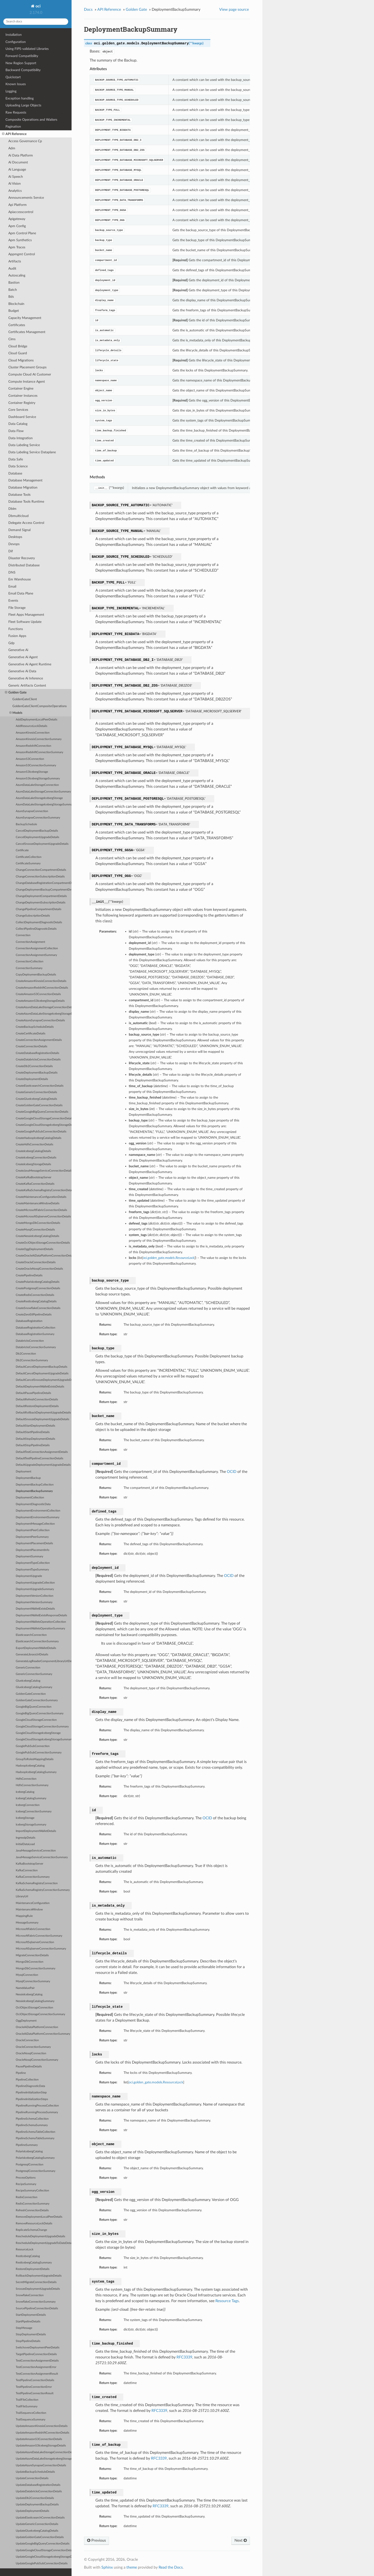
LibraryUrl (22, 1896)
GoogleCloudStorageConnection (36, 1720)
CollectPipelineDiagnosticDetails (36, 929)
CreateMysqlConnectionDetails (35, 1229)
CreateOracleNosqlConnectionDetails (39, 1268)
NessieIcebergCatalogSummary (35, 2001)
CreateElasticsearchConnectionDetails (39, 1086)
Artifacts (14, 261)
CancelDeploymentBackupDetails (37, 830)
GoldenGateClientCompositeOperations (39, 706)
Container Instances (22, 395)
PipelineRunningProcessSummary (37, 2112)
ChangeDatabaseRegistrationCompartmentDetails (44, 883)
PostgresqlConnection (29, 2164)
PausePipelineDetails (29, 2066)
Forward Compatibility (21, 56)
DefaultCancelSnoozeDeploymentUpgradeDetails (44, 1380)
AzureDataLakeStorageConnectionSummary (43, 791)
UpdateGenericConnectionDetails (37, 2524)
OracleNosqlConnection (31, 2053)
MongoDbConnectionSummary (35, 1968)
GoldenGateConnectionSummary (37, 1700)
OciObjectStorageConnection (34, 2007)
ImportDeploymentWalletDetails (36, 1831)
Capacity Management (24, 318)
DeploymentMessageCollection (35, 1524)
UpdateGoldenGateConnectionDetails (40, 2537)
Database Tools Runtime (26, 501)
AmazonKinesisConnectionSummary (39, 739)
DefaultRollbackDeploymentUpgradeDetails (43, 1412)
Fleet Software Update (25, 622)
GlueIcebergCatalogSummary (34, 1687)
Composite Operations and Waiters (31, 119)
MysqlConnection (27, 1975)
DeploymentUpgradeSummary (35, 1589)
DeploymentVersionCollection (34, 1596)
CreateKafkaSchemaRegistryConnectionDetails (44, 1190)
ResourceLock (24, 2249)
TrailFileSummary (26, 2406)
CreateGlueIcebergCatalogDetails (36, 1099)
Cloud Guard (17, 353)
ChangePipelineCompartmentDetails (38, 909)
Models (16, 713)
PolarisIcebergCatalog (29, 2151)
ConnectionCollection (29, 961)
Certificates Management (26, 332)
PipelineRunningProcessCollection (37, 2105)
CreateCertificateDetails (30, 1033)
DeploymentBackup (28, 1478)
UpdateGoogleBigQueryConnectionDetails (42, 2543)
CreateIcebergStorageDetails (33, 1164)
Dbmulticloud (18, 516)
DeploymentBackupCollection (35, 1484)
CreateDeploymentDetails (32, 1079)
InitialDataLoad (25, 1844)
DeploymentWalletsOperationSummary (40, 1628)
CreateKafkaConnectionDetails (35, 1184)
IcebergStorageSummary (31, 1824)
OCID (231, 1472)
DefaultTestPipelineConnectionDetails (39, 1458)
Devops (14, 544)
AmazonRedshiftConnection (33, 746)
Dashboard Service (22, 417)
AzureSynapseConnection (32, 811)
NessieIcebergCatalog (29, 1994)
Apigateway (16, 219)
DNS (12, 572)
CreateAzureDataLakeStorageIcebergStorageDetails (44, 1013)
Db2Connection (26, 1353)
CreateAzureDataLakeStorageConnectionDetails (44, 1007)
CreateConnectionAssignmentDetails (39, 1040)
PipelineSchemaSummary (32, 2125)
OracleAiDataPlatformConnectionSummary (43, 2034)
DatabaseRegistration (29, 1321)
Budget (13, 311)
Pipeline (21, 2073)
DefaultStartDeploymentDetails (35, 1425)
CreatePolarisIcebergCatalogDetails (37, 1282)
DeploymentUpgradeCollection (35, 1582)
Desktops (15, 537)
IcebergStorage (25, 1818)
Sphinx (107, 2567)
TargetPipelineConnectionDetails (36, 2354)
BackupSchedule (26, 824)
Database (15, 473)
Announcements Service (26, 197)
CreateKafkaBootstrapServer (33, 1177)
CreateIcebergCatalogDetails (33, 1151)
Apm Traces (16, 247)
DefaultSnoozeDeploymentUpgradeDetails (42, 1419)
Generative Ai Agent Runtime (29, 664)
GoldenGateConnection (31, 1694)
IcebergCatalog (25, 1792)
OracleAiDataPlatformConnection (37, 2027)
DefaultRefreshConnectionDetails (37, 1399)
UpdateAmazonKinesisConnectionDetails (42, 2426)
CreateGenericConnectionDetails (36, 1092)
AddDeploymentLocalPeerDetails (36, 719)
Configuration (15, 42)
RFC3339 (184, 2357)
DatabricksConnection (30, 1341)
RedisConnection (26, 2197)
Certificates (16, 325)
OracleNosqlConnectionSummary (37, 2060)
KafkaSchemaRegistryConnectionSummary (43, 1890)
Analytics (15, 191)
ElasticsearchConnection (31, 1635)
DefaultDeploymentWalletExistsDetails (40, 1386)
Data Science (18, 466)
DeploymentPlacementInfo (32, 1550)
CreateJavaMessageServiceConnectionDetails (44, 1170)
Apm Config (17, 226)
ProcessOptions (26, 2177)
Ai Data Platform (20, 155)
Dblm (12, 509)
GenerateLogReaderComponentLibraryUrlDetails (44, 1661)
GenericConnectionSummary (34, 1674)
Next (240, 2540)
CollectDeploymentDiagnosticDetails (39, 922)
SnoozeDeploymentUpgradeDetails (38, 2289)
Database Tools (19, 494)
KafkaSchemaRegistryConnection (37, 1883)
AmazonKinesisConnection (33, 732)
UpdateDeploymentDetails (32, 2511)
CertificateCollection (29, 857)
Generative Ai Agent (23, 657)
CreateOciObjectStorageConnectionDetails (43, 1242)
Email (12, 586)
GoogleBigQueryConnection (34, 1706)
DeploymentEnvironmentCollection (38, 1510)
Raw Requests (15, 112)
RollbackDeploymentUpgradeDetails (39, 2275)
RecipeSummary (26, 2184)
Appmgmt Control (21, 254)
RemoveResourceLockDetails (34, 2223)
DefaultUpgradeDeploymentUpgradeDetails (43, 1465)
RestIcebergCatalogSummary (34, 2262)
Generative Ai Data (22, 671)
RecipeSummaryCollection (32, 2190)
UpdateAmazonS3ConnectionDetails (39, 2439)
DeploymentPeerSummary (32, 1537)
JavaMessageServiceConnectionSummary (42, 1857)
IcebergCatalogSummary (31, 1798)
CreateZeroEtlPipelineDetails (34, 1314)
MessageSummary (27, 1922)
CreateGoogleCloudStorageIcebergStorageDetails (44, 1125)
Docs (88, 9)
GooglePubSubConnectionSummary (39, 1752)
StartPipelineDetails (28, 2321)
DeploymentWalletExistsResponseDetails (41, 1615)
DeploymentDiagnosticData (33, 1504)
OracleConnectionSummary (33, 2047)
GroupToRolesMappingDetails (34, 1759)
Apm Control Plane (22, 233)
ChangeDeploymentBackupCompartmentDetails (44, 889)
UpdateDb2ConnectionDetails (35, 2498)
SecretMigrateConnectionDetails (36, 2282)
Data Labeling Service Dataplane (32, 452)
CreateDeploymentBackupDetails (36, 1072)
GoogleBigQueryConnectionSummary (39, 1713)
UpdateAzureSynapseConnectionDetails (41, 2465)
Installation (13, 35)
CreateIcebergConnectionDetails (36, 1157)
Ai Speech (15, 176)
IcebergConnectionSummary (34, 1811)
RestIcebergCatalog (28, 2256)
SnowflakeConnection (30, 2295)
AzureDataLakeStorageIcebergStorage (39, 798)
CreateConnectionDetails (31, 1046)
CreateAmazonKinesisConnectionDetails (41, 981)
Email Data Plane (20, 593)
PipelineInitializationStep (31, 2092)
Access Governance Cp (25, 141)
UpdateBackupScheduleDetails (35, 2472)
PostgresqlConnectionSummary (35, 2171)
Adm (11, 148)
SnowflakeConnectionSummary (36, 2301)
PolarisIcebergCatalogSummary (35, 2158)
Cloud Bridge (17, 346)
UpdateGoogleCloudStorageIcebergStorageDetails (44, 2556)
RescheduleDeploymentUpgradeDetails (40, 2236)
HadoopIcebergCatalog (30, 1765)
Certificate (22, 850)
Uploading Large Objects (23, 105)
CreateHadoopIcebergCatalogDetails (38, 1138)
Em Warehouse (19, 579)
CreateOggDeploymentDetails (34, 1249)
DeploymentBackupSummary (34, 1491)
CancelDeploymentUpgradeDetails (37, 837)
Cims (12, 339)
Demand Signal (19, 530)
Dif (10, 551)
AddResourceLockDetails (31, 726)
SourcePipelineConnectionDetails (37, 2308)
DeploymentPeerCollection (33, 1530)
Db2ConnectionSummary (32, 1360)
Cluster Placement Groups (27, 367)
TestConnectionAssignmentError (36, 2367)
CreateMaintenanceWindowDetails (37, 1203)
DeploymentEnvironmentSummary (37, 1517)
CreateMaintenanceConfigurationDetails (41, 1197)
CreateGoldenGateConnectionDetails (39, 1105)
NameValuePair (25, 1988)
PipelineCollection (27, 2079)
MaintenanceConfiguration (33, 1903)
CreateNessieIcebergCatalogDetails (37, 1236)
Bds (11, 296)
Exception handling (19, 98)
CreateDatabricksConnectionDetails (38, 1059)
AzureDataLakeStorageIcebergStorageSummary (44, 804)
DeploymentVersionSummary (34, 1602)
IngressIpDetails (25, 1837)
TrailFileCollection (27, 2400)
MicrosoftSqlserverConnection (35, 1942)
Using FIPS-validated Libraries (27, 49)
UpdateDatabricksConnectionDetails (39, 2491)
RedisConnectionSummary (32, 2203)
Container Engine (20, 388)
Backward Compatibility (23, 70)
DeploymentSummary (29, 1556)
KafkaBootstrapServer (29, 1863)
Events (13, 600)
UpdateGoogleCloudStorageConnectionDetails (44, 2550)
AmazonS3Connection (30, 759)
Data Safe (15, 459)
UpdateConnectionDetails (32, 2478)
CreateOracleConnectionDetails (36, 1262)
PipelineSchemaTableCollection (35, 2132)
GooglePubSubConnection (33, 1746)
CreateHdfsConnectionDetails (34, 1144)
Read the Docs (171, 2567)
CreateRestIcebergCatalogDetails (36, 1301)
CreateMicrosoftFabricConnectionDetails (41, 1210)
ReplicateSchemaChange (31, 2230)
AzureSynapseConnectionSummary (38, 817)
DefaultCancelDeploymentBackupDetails (41, 1367)
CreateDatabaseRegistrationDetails (37, 1053)
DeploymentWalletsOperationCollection (41, 1622)
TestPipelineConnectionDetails (35, 2380)
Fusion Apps (17, 636)
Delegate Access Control (26, 523)
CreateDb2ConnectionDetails (34, 1066)
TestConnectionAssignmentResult (37, 2374)
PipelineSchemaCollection (32, 2118)
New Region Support (20, 63)
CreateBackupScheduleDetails (35, 1027)
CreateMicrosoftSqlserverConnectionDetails (43, 1216)
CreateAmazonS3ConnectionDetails (38, 994)
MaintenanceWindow (29, 1909)
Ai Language (17, 169)
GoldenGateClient (24, 699)
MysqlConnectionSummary (33, 1981)
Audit (12, 268)
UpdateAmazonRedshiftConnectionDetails (42, 2432)
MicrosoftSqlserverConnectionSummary (41, 1948)
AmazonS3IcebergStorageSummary (38, 778)
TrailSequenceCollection (31, 2413)
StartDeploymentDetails (31, 2315)
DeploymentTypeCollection (33, 1563)
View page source (234, 9)
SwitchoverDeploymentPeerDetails (37, 2347)
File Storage (17, 608)
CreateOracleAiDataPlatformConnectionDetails (44, 1255)
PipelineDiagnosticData (30, 2086)
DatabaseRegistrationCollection (35, 1327)
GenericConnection (28, 1667)
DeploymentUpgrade (29, 1576)
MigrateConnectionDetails (32, 1955)
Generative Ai (18, 650)
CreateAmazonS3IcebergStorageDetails (40, 1001)
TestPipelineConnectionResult (34, 2393)
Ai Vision (14, 183)
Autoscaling (16, 275)
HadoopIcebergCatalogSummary (36, 1772)
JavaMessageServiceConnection (36, 1850)
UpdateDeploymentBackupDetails (37, 2504)
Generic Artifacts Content (27, 685)
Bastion (14, 282)
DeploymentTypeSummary (32, 1569)
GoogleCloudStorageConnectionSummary (42, 1726)
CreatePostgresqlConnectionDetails (38, 1288)
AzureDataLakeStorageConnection (37, 785)
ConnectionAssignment (30, 942)
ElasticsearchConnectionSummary (37, 1641)
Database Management (25, 480)
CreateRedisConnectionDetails (35, 1295)
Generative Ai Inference (25, 678)
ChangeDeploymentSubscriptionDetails (40, 902)
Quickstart (13, 77)
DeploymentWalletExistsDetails (35, 1608)
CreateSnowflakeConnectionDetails (38, 1308)
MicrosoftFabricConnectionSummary (39, 1936)
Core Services (18, 410)
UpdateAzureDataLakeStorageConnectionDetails (44, 2452)
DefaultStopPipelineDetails (33, 1445)
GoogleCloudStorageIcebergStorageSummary (44, 1739)
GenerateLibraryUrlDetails (32, 1654)
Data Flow (16, 431)
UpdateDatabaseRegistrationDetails (38, 2485)
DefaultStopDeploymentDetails (35, 1439)
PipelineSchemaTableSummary (35, 2138)
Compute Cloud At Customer (29, 374)
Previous (96, 2540)
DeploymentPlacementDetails (34, 1543)
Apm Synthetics (20, 240)
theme (131, 2567)
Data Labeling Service (24, 445)
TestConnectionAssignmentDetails (37, 2360)
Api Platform (17, 205)
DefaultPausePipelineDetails (33, 1393)
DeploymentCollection (30, 1497)
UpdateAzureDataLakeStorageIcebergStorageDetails (44, 2458)
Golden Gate (15, 692)
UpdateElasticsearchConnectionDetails (40, 2517)
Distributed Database (24, 565)
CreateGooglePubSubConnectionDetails (41, 1131)
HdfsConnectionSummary (32, 1785)
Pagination (13, 126)
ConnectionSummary (29, 968)
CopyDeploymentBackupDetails (36, 974)
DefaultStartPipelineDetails (33, 1432)
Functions (15, 629)
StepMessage (24, 2328)
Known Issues (15, 84)
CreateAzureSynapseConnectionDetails (40, 1020)
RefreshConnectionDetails (32, 2210)
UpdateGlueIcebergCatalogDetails (37, 2530)
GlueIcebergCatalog (28, 1680)
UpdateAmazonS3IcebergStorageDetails (41, 2445)
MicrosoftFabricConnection (33, 1929)
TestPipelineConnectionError (34, 2387)
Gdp (11, 643)
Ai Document (18, 162)
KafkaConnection (27, 1870)
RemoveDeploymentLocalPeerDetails (39, 2217)
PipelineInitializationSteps (32, 2099)
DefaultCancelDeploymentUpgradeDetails (42, 1373)
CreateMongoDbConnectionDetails (38, 1223)
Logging (10, 91)
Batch (12, 290)
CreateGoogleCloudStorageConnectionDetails (44, 1118)
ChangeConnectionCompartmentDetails (41, 870)
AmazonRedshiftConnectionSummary (39, 752)
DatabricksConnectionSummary (36, 1347)
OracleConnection (27, 2040)
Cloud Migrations (21, 360)
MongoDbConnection (29, 1962)
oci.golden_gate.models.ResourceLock (156, 2082)
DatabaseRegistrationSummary (35, 1334)
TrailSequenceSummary (30, 2419)
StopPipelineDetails (28, 2341)
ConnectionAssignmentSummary (36, 955)
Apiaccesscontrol (20, 212)
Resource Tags (227, 2301)
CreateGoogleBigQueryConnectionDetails (42, 1112)
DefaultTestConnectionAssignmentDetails (42, 1452)
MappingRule (24, 1916)
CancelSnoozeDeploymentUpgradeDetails (42, 844)
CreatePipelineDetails (29, 1275)
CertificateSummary (28, 863)
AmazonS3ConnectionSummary (36, 765)
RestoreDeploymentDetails (32, 2269)
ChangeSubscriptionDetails (33, 915)
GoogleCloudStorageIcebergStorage (38, 1733)
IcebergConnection (28, 1805)
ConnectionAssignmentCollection (37, 948)
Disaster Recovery (21, 558)
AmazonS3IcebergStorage (32, 772)
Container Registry (21, 403)
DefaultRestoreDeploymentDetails (37, 1406)
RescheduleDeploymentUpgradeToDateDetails (44, 2243)
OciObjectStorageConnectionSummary (40, 2014)
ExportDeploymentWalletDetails (36, 1648)
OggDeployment (26, 2020)
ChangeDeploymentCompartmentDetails (41, 896)
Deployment (23, 1471)
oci (38, 6)
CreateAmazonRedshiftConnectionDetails (42, 987)
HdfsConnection (26, 1779)
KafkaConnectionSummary (33, 1877)
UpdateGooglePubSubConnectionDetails (42, 2563)
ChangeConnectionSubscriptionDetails (40, 876)
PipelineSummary (27, 2145)
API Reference (14, 134)
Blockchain (16, 304)
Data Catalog (17, 424)
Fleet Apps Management (26, 614)
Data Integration (20, 438)
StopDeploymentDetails (31, 2334)
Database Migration (22, 487)
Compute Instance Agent (26, 381)
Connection (23, 935)
